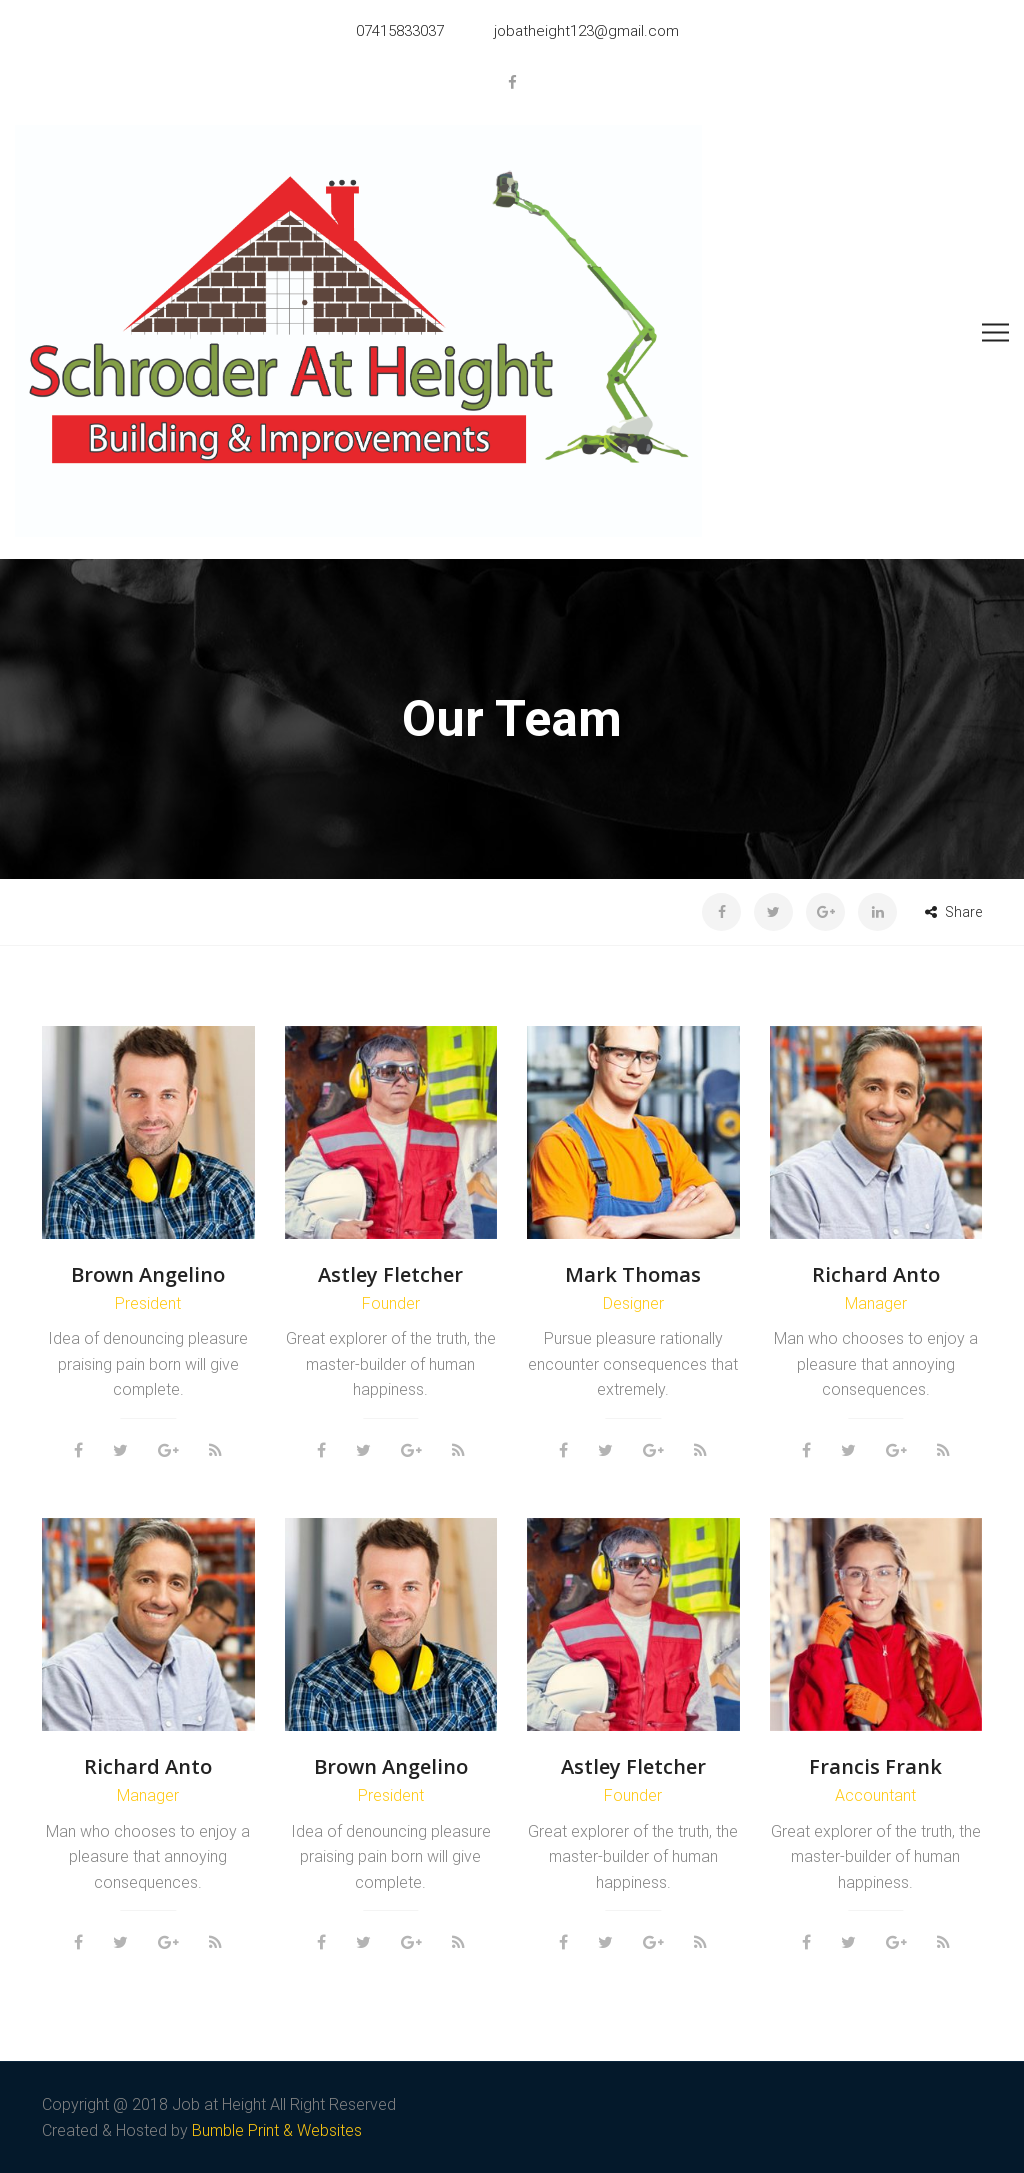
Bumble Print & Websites (277, 2130)
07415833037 (400, 31)
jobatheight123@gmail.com (586, 31)
